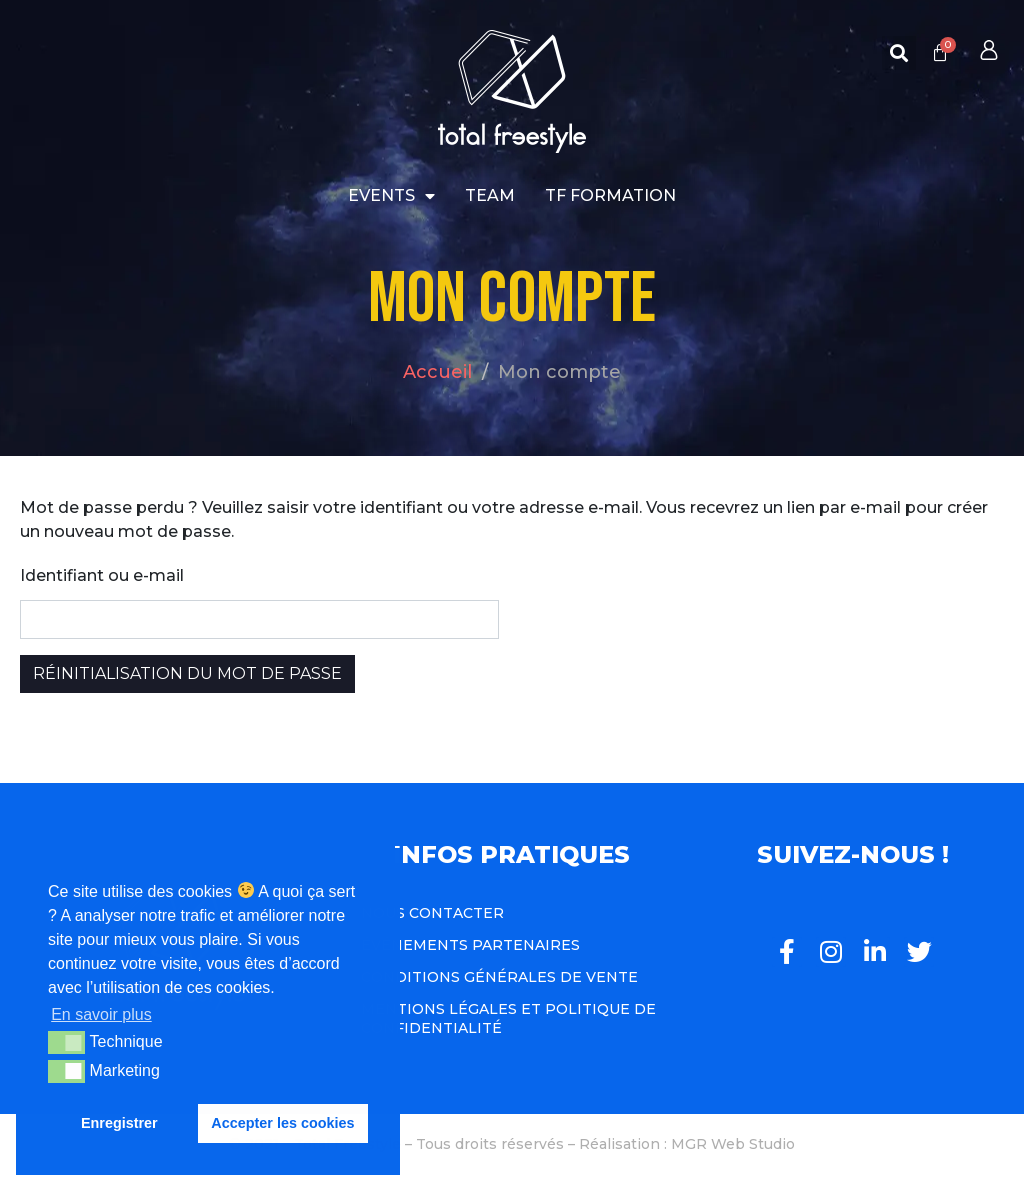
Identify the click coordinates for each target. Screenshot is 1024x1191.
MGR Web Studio (733, 1144)
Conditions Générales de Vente (499, 977)
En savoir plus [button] (101, 1014)
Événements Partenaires (470, 945)
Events (391, 196)
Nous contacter (432, 913)
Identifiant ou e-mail (102, 575)
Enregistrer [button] (119, 1123)
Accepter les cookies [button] (282, 1123)
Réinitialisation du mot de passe (187, 673)
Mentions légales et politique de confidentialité (508, 1018)
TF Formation (610, 195)
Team (490, 195)
